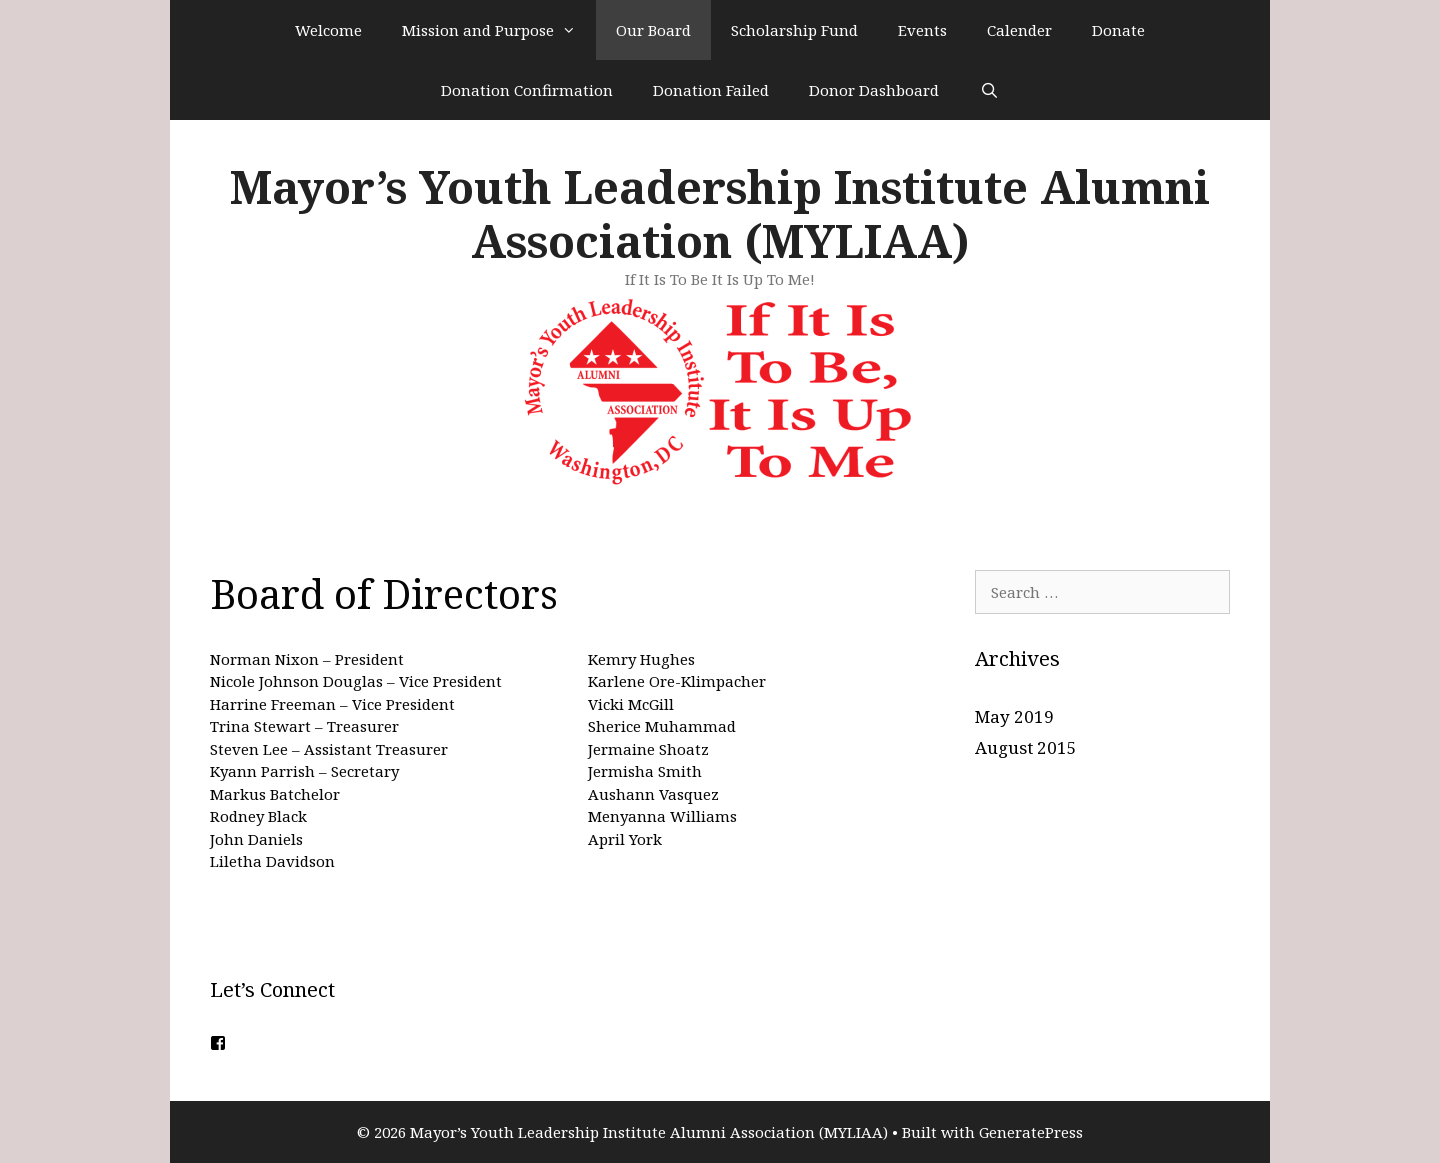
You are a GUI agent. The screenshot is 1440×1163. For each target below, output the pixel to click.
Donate (1118, 30)
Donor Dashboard (874, 90)
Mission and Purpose (499, 30)
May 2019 (1014, 716)
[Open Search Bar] (988, 90)
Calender (1019, 30)
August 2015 (1026, 747)
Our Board (653, 30)
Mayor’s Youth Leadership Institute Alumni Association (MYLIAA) (720, 213)
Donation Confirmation (527, 90)
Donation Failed (711, 90)
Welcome (328, 30)
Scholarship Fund (794, 30)
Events (922, 30)
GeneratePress (1031, 1132)
